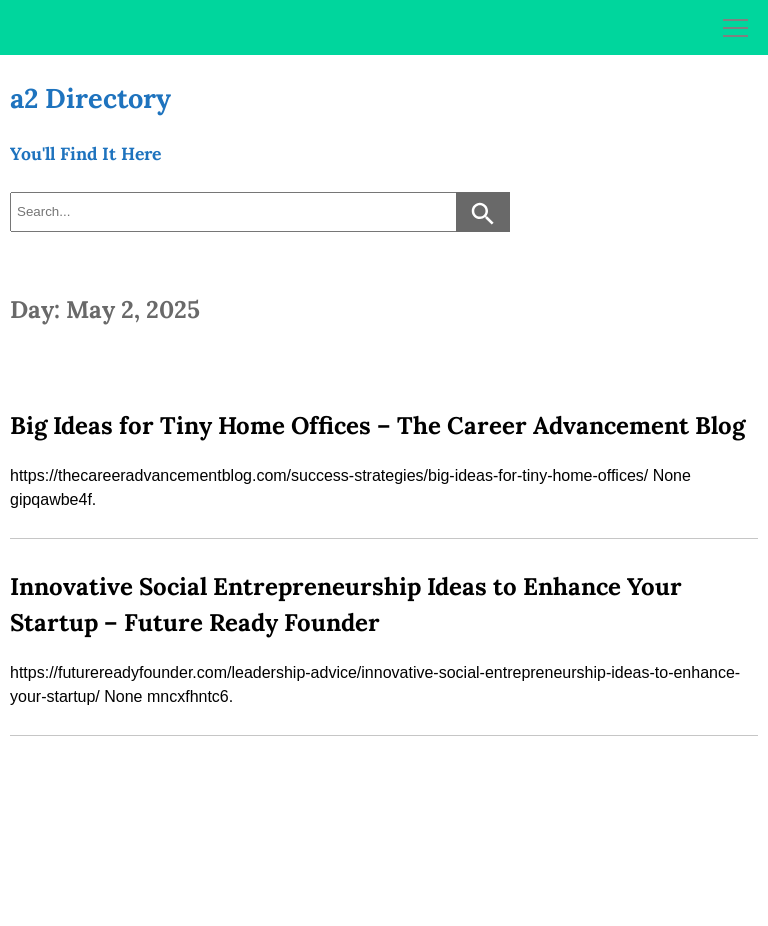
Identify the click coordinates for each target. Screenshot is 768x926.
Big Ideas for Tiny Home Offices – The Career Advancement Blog (377, 425)
